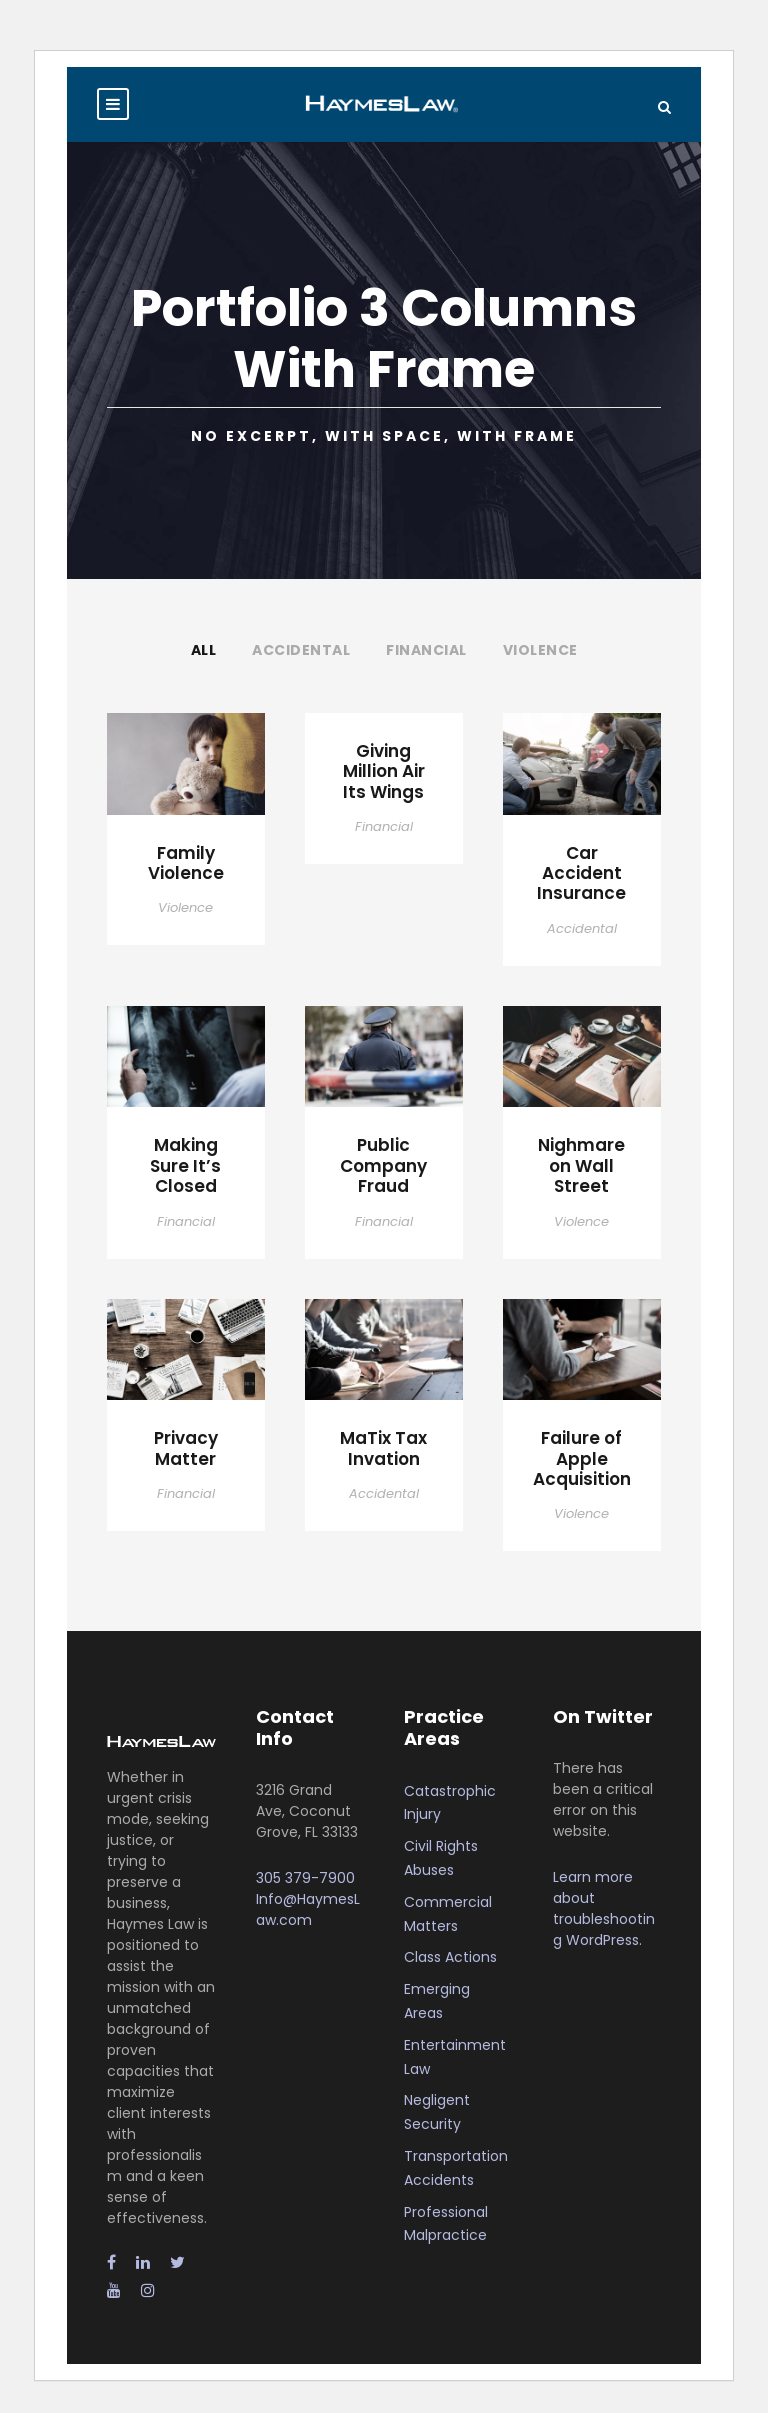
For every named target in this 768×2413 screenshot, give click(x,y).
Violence (540, 650)
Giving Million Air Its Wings (384, 771)
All (204, 650)
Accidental (301, 650)
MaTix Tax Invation (383, 1448)
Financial (426, 650)
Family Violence (186, 863)
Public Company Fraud (383, 1165)
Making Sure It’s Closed (185, 1165)
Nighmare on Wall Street (581, 1165)
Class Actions (450, 1957)
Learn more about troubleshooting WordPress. (604, 1908)
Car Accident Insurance (581, 873)
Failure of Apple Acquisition (582, 1458)
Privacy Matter (186, 1448)
